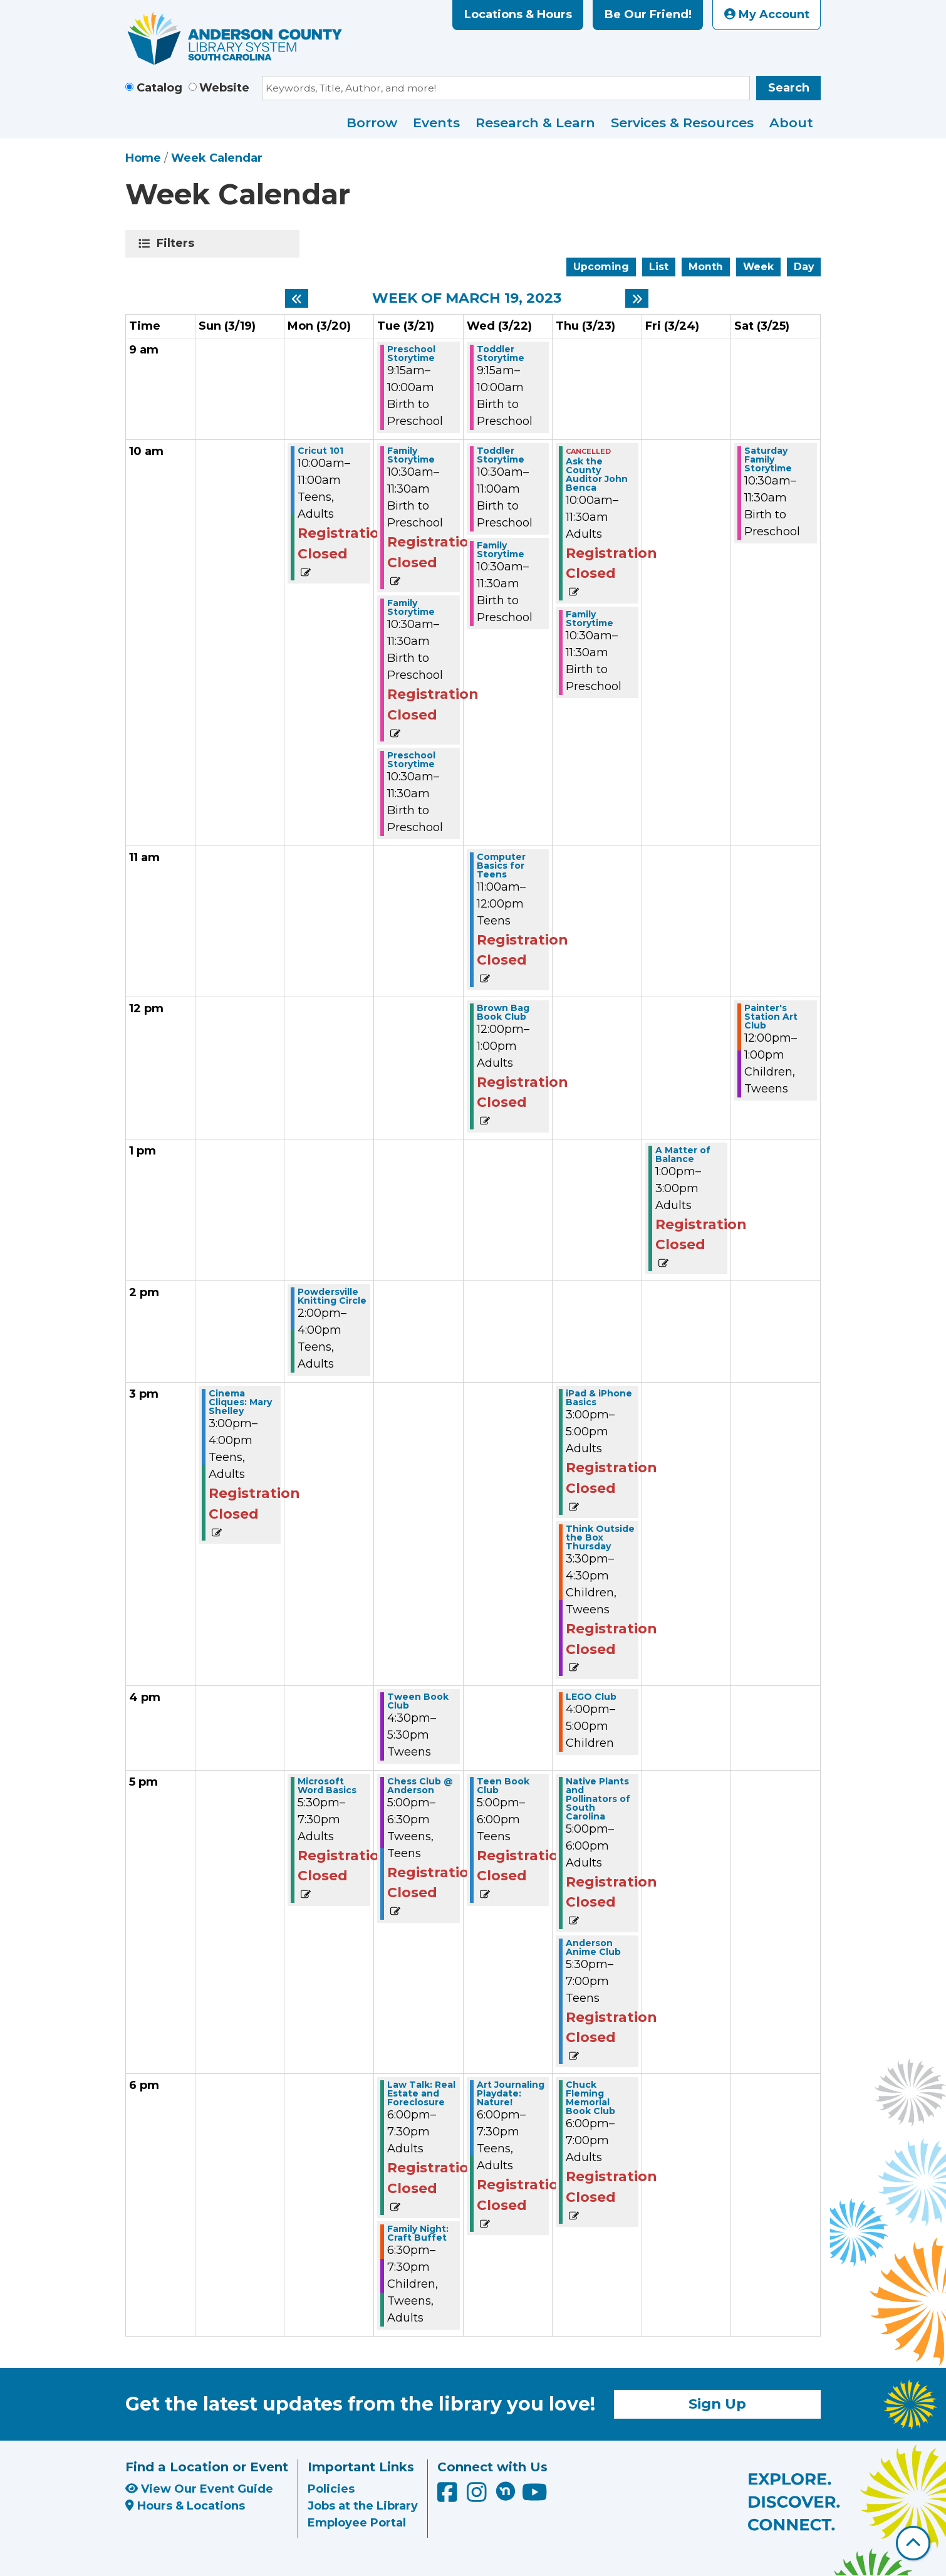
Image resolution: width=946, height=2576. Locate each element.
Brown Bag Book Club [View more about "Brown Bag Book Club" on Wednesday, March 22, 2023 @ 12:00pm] (503, 1012)
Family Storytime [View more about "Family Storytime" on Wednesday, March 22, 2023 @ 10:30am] (500, 549)
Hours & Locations (185, 2506)
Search (788, 88)
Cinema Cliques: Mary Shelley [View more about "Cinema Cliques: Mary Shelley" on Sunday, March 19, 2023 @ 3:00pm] (240, 1402)
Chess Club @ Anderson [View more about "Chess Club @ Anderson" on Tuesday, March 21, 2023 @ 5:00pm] (420, 1785)
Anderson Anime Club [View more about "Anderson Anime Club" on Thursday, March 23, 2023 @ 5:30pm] (593, 1947)
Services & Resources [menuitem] (682, 122)
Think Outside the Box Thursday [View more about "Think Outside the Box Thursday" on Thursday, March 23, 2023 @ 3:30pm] (600, 1537)
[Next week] (636, 298)
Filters (178, 243)
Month (706, 267)
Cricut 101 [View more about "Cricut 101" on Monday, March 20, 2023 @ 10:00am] (320, 450)
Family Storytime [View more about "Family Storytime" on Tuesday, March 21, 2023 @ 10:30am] (411, 455)
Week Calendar (216, 158)
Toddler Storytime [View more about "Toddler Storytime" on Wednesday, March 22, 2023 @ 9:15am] (500, 353)
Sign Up (717, 2403)
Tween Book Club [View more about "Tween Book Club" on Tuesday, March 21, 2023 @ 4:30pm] (418, 1701)
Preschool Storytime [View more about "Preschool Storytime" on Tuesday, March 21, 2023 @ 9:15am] (411, 353)
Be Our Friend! (648, 14)
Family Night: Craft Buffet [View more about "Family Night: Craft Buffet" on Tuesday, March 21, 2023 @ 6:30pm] (418, 2233)
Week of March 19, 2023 (466, 298)
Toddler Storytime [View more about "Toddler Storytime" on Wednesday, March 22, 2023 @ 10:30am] (500, 455)
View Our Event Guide (199, 2489)
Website (224, 88)
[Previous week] (296, 298)
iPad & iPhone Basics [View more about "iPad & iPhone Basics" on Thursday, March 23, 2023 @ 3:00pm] (599, 1397)
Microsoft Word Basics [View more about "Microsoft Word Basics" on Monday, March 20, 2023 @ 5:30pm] (327, 1785)
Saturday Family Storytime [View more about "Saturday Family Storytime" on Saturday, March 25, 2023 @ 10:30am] (768, 459)
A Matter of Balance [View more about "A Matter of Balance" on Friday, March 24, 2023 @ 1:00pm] (682, 1154)
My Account (766, 14)
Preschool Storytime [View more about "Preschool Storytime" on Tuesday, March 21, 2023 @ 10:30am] (411, 759)
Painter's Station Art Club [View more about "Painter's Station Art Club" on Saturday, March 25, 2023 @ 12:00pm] (771, 1016)
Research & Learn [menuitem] (535, 122)
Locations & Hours (518, 14)
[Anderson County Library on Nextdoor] (506, 2491)
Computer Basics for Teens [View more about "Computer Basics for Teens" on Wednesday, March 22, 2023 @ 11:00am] (501, 865)
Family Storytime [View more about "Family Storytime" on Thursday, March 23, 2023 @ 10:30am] (589, 618)
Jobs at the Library (363, 2506)
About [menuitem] (791, 122)
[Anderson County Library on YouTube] (535, 2497)
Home (143, 158)
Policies (331, 2489)
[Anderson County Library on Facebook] (448, 2497)
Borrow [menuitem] (371, 122)
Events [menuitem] (436, 122)
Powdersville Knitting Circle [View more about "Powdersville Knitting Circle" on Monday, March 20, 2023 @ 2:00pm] (332, 1296)
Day (804, 267)
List (658, 267)
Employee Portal (357, 2523)
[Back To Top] (913, 2543)
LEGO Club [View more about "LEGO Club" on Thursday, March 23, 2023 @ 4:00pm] (591, 1696)
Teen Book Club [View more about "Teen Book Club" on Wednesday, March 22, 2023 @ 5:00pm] (503, 1785)
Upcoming (601, 267)
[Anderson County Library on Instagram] (478, 2497)
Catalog (159, 88)
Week (758, 267)
